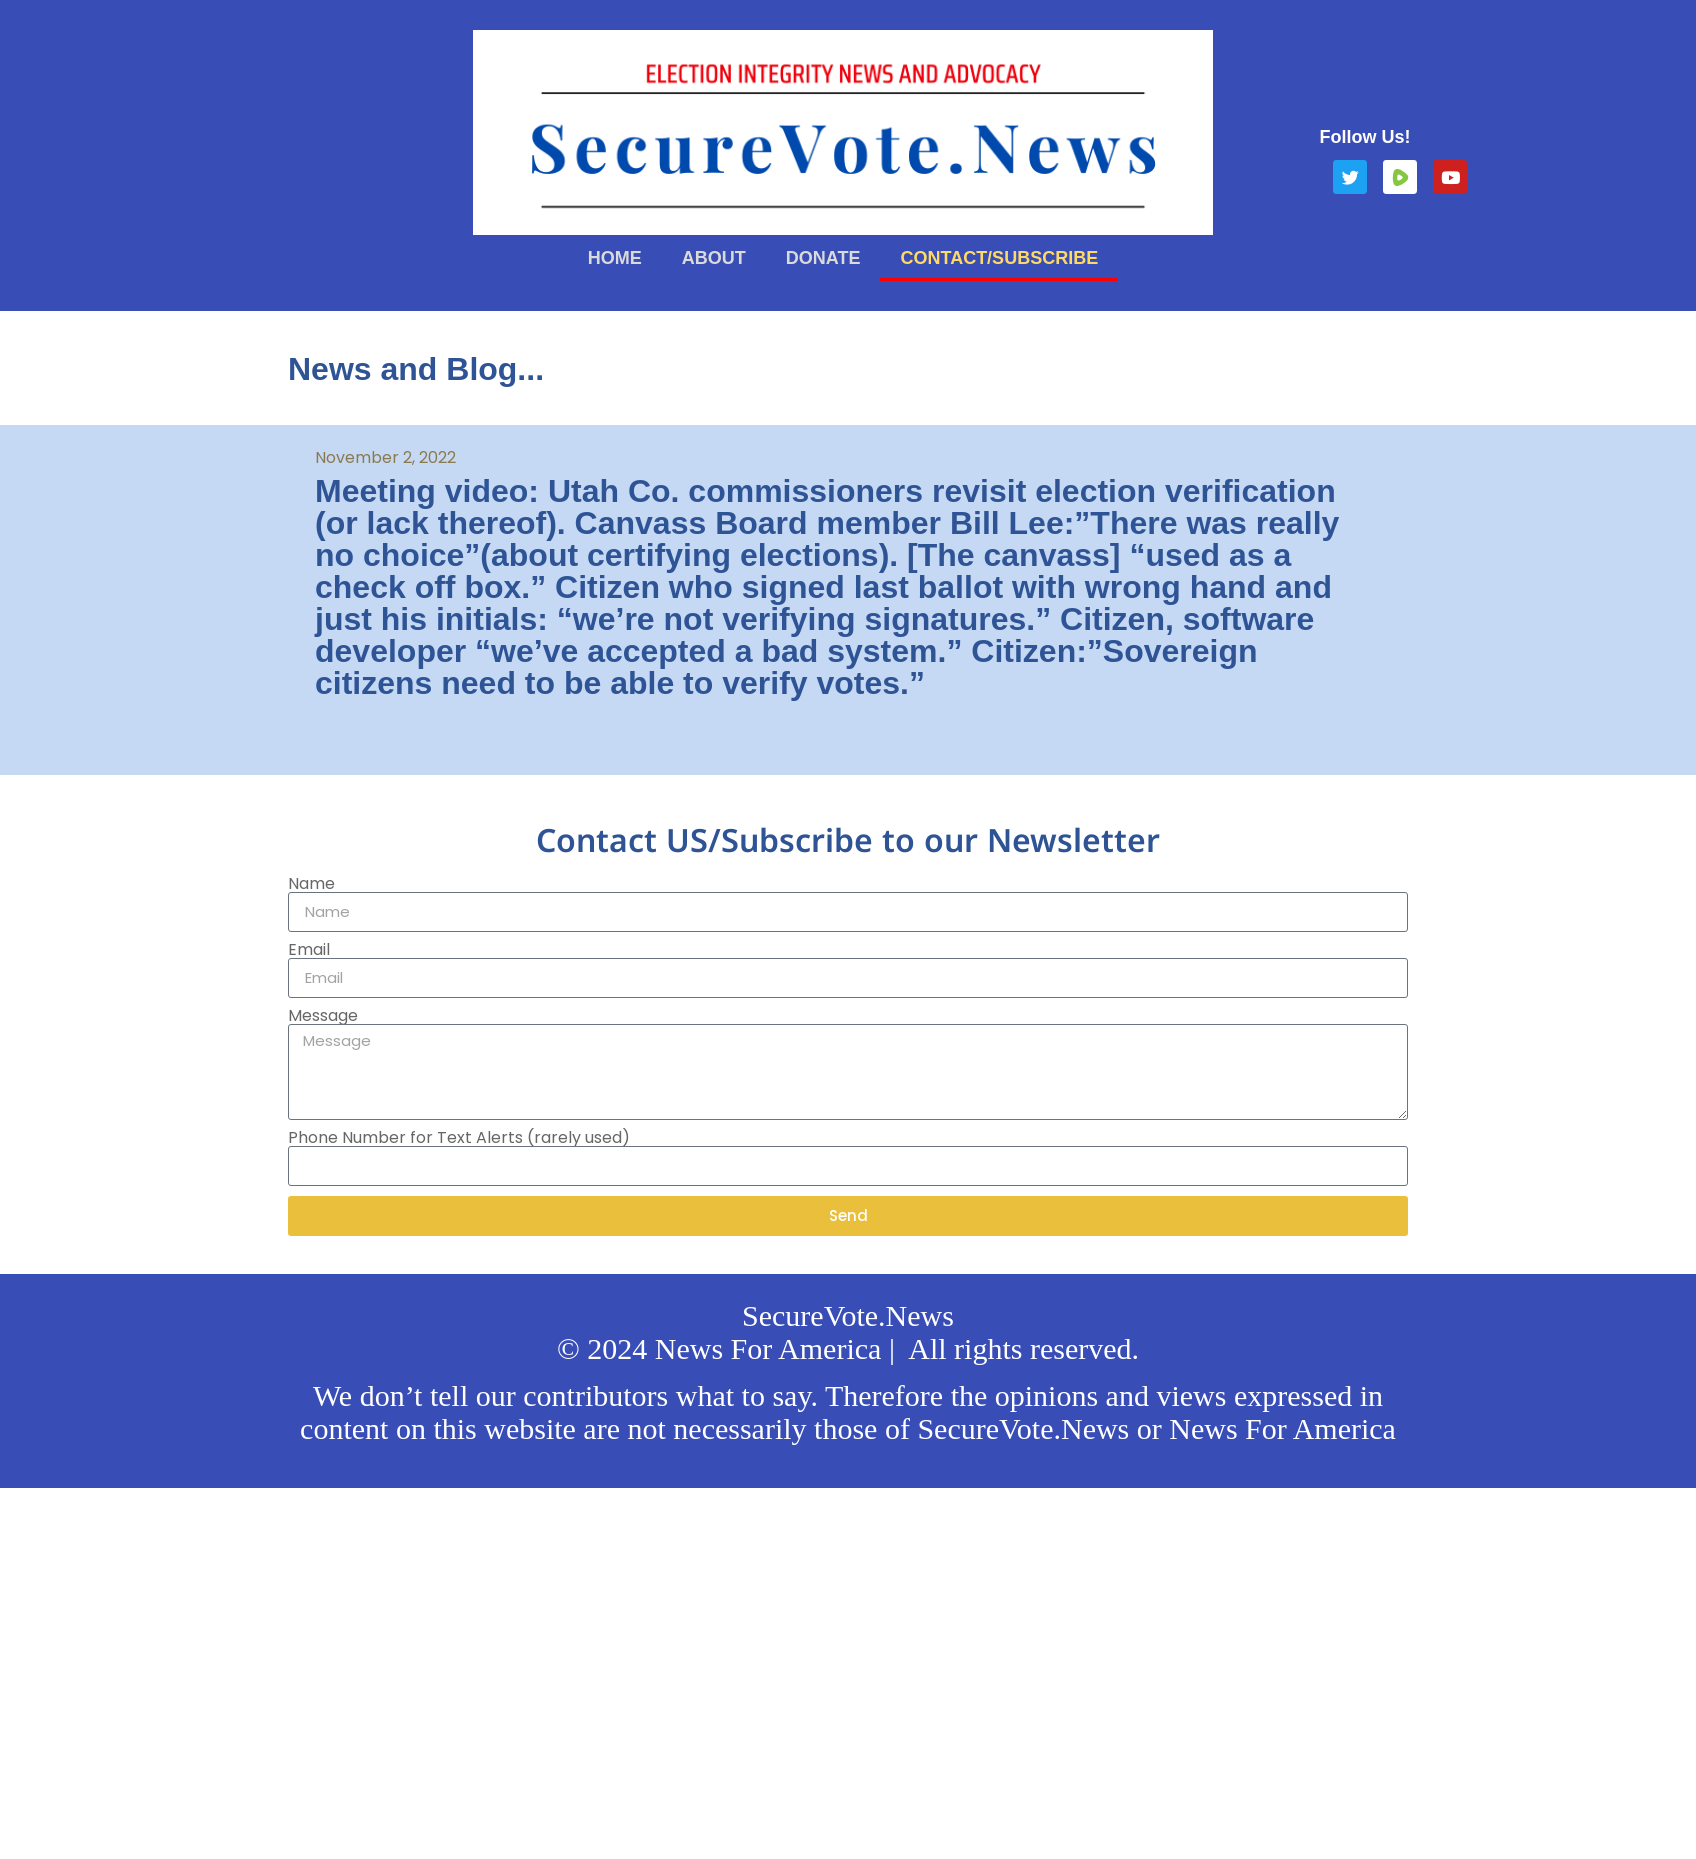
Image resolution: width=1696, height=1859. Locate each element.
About (714, 258)
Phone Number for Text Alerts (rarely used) (459, 1138)
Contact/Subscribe (999, 258)
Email (309, 950)
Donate (823, 258)
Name (311, 884)
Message (323, 1016)
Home (615, 258)
